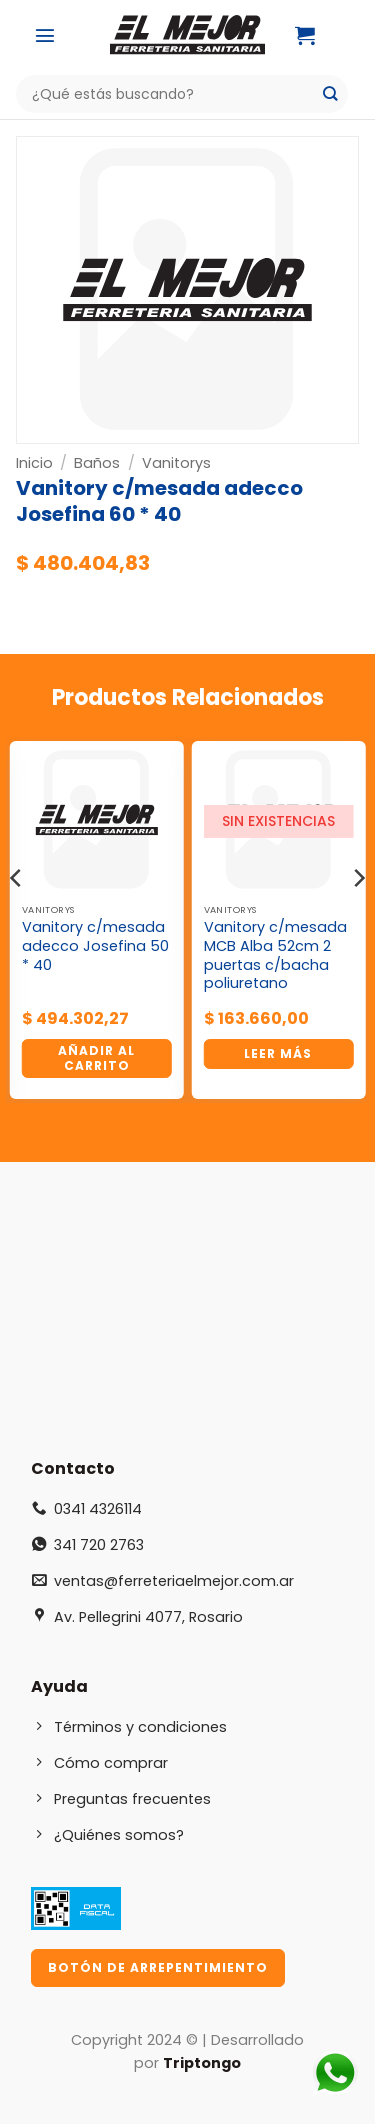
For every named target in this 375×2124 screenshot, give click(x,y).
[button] (45, 35)
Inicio (34, 463)
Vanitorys (176, 463)
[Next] (358, 918)
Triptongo (202, 2063)
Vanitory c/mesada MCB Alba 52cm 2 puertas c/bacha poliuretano (275, 955)
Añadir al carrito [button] (96, 1057)
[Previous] (17, 918)
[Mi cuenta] (355, 35)
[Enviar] (330, 94)
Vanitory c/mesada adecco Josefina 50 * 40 (95, 946)
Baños (97, 463)
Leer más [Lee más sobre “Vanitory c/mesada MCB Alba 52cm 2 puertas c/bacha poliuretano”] (278, 1053)
